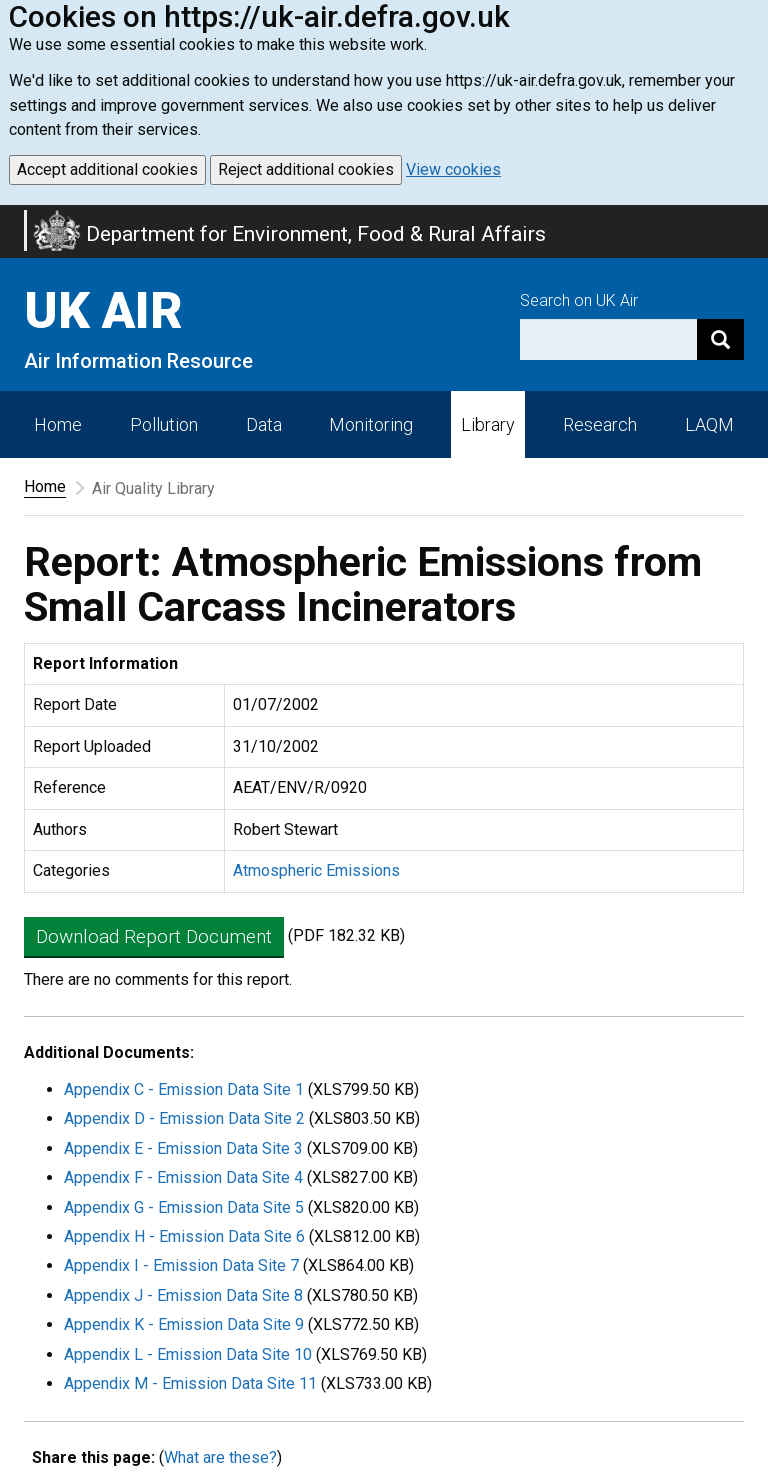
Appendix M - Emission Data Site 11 (190, 1383)
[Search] (720, 339)
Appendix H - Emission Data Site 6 (184, 1236)
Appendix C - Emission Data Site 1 (184, 1089)
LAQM (709, 424)
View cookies (453, 169)
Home (58, 424)
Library (488, 424)
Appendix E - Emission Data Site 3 (183, 1148)
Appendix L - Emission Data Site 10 (188, 1354)
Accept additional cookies (107, 169)
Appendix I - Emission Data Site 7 (181, 1265)
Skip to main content (12, 218)
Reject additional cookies (306, 169)
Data (264, 424)
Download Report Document (154, 936)
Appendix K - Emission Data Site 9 (184, 1324)
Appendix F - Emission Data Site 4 (183, 1177)
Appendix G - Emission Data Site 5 (184, 1207)
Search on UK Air (579, 300)
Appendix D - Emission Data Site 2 (184, 1118)
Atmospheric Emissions (316, 870)
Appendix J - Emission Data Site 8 (183, 1295)
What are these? (220, 1457)
